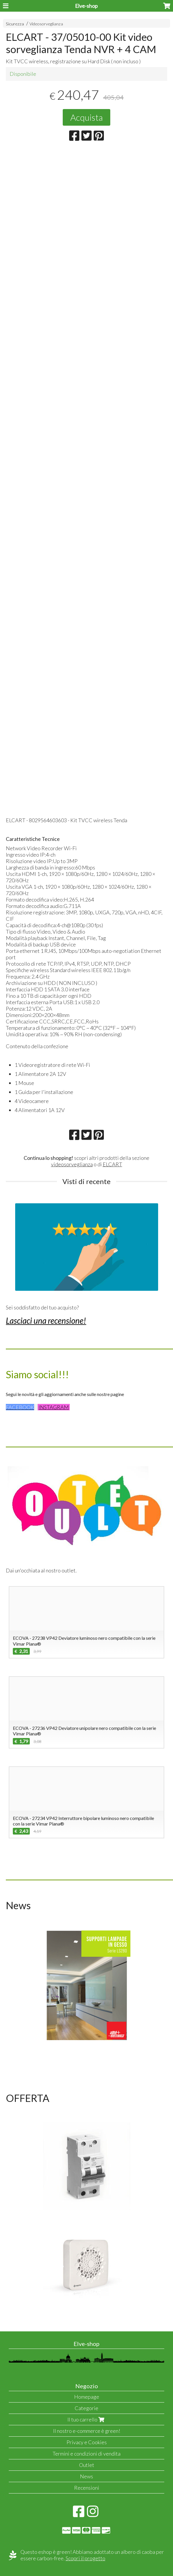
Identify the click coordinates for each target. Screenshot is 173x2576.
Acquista (86, 117)
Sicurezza (15, 23)
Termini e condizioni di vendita (86, 2453)
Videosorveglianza (46, 23)
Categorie (86, 2408)
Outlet (86, 2465)
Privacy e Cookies (87, 2442)
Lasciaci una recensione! (46, 1320)
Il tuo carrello (86, 2419)
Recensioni (86, 2487)
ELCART (112, 1164)
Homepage (86, 2396)
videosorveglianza (72, 1164)
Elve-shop (86, 6)
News (86, 2476)
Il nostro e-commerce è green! (86, 2431)
